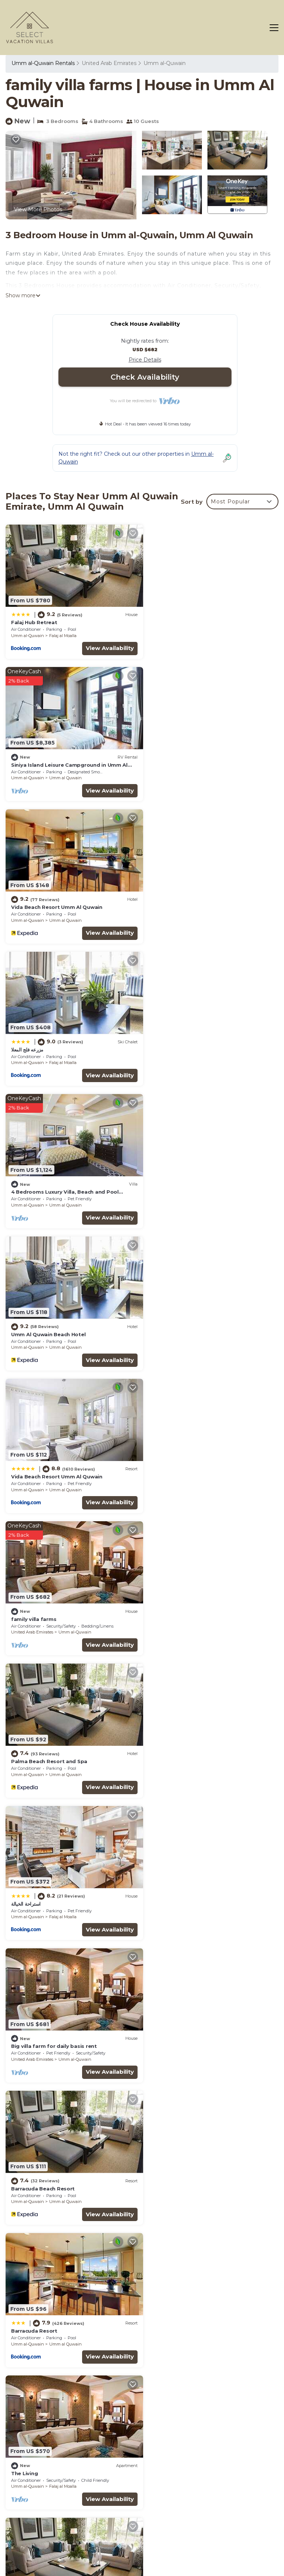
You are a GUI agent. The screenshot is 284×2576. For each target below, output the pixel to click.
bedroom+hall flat (35, 1598)
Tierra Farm (166, 1738)
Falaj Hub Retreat (34, 620)
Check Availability (145, 377)
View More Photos (38, 209)
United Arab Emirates (109, 63)
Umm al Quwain (205, 633)
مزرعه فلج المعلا (167, 760)
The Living (164, 1458)
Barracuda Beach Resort (182, 1319)
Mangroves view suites (181, 2018)
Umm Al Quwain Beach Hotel (188, 899)
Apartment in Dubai (37, 2018)
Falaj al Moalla (63, 633)
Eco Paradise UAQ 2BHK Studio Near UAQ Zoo (211, 1878)
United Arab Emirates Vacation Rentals (43, 2451)
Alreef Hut (24, 1878)
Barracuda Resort (34, 1458)
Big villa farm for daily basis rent (54, 1319)
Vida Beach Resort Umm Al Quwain (56, 760)
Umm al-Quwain (164, 63)
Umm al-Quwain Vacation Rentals (37, 2431)
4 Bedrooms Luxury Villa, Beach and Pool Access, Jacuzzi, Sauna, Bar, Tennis (205, 2476)
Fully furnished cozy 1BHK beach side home (67, 1738)
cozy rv (20, 2158)
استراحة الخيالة (165, 1179)
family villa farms (173, 1039)
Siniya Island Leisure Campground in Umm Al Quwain (210, 2431)
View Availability (105, 645)
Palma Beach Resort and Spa (49, 1179)
